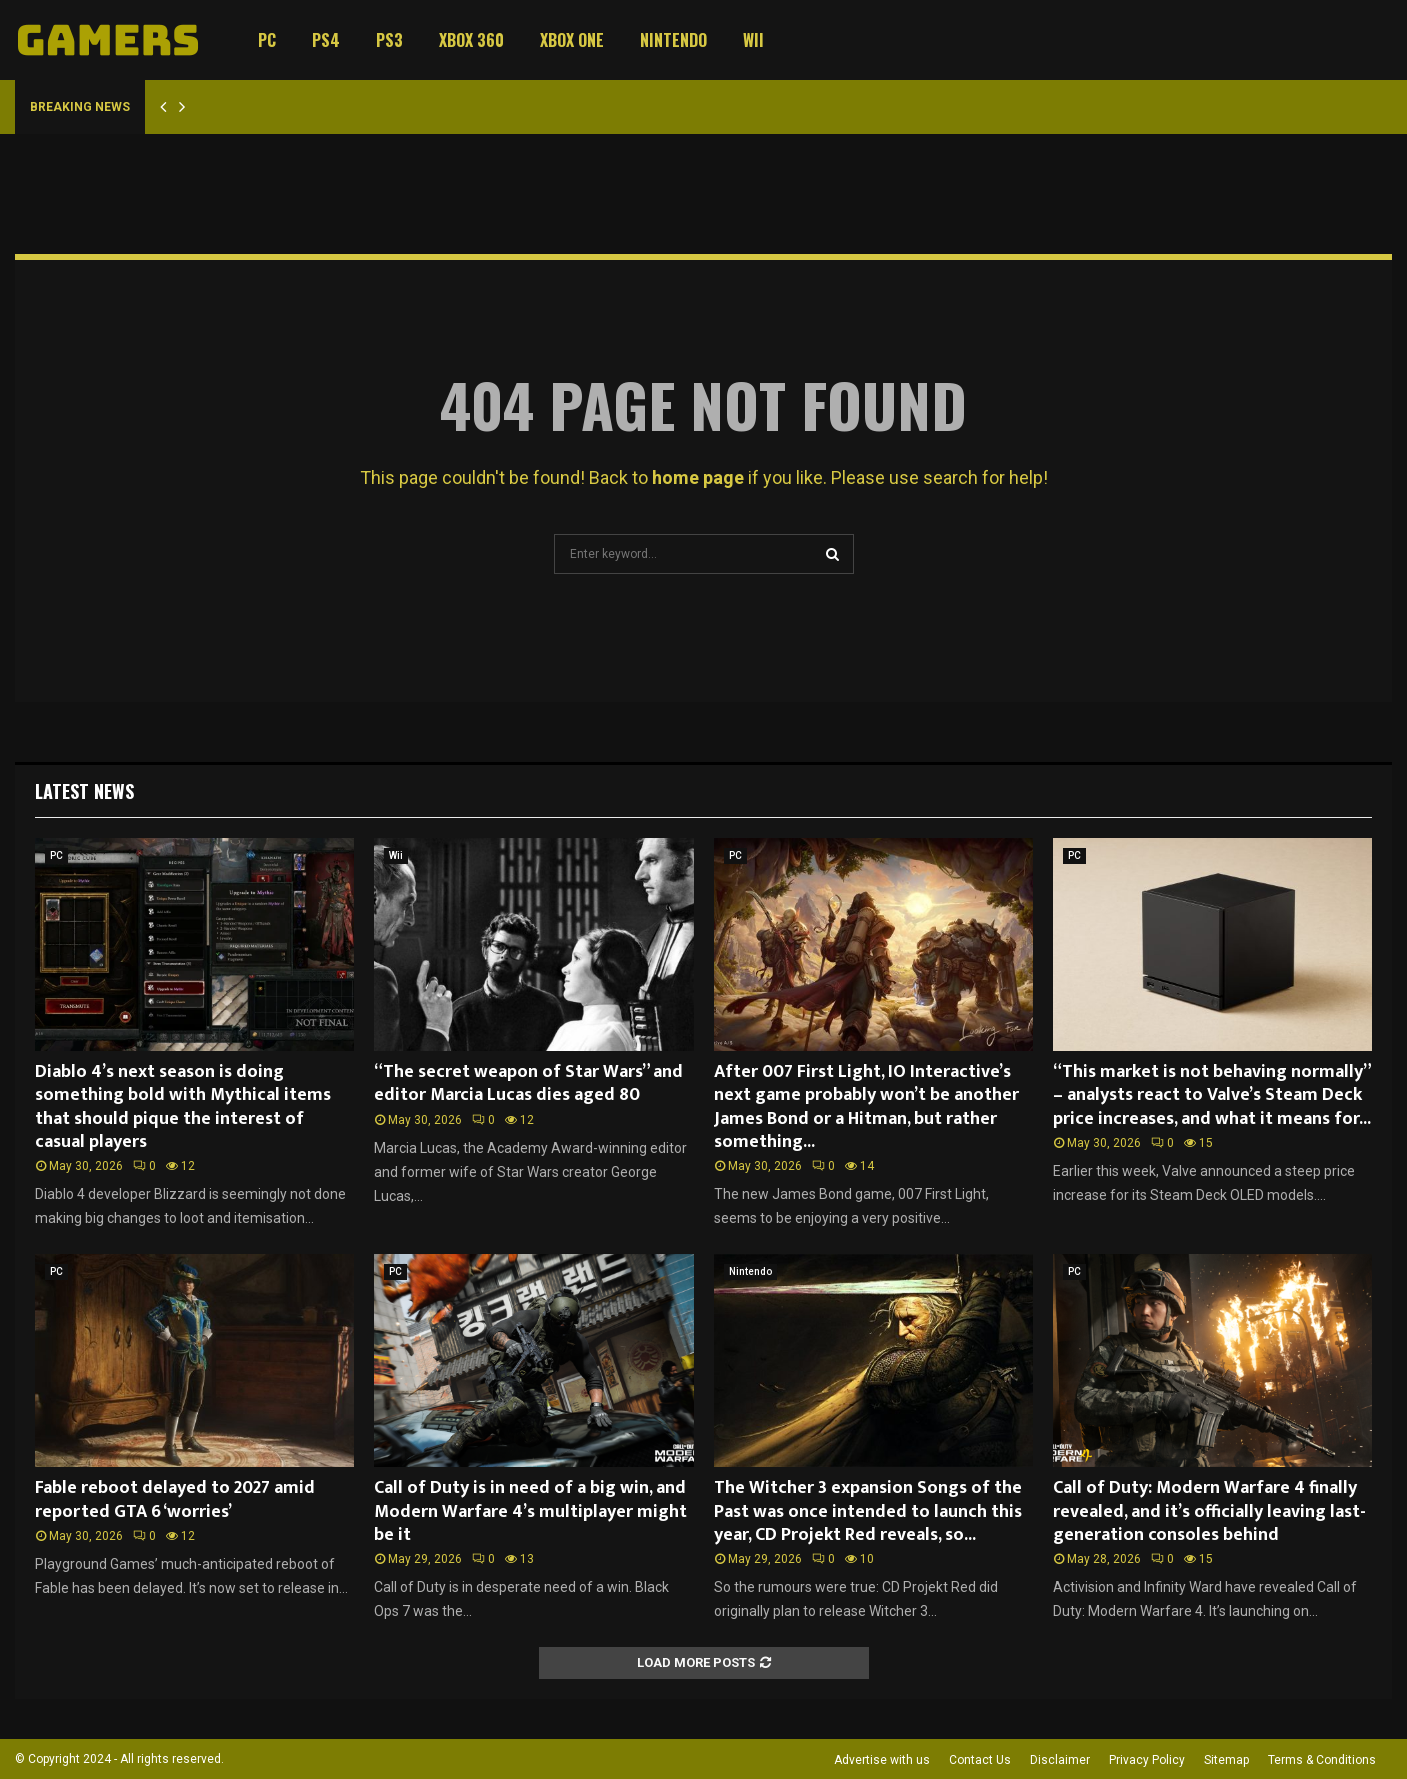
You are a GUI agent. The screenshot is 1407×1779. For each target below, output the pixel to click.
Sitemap (1226, 1760)
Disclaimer (1060, 1760)
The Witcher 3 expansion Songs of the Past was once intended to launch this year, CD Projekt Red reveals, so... (868, 1511)
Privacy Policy (1147, 1760)
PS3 (389, 40)
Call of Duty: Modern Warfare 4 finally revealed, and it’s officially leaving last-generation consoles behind (1209, 1511)
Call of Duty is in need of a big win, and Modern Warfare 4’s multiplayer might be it (530, 1511)
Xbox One (572, 40)
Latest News (84, 791)
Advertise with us (882, 1760)
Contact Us (980, 1760)
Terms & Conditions (1322, 1760)
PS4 (326, 40)
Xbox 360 (471, 40)
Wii (753, 40)
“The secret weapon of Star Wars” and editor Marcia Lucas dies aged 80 (528, 1083)
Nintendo (673, 40)
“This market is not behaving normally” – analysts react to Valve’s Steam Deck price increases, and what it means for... (1212, 1095)
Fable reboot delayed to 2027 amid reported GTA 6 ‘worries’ (175, 1499)
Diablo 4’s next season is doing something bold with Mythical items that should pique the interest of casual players (183, 1107)
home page (698, 477)
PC (267, 40)
